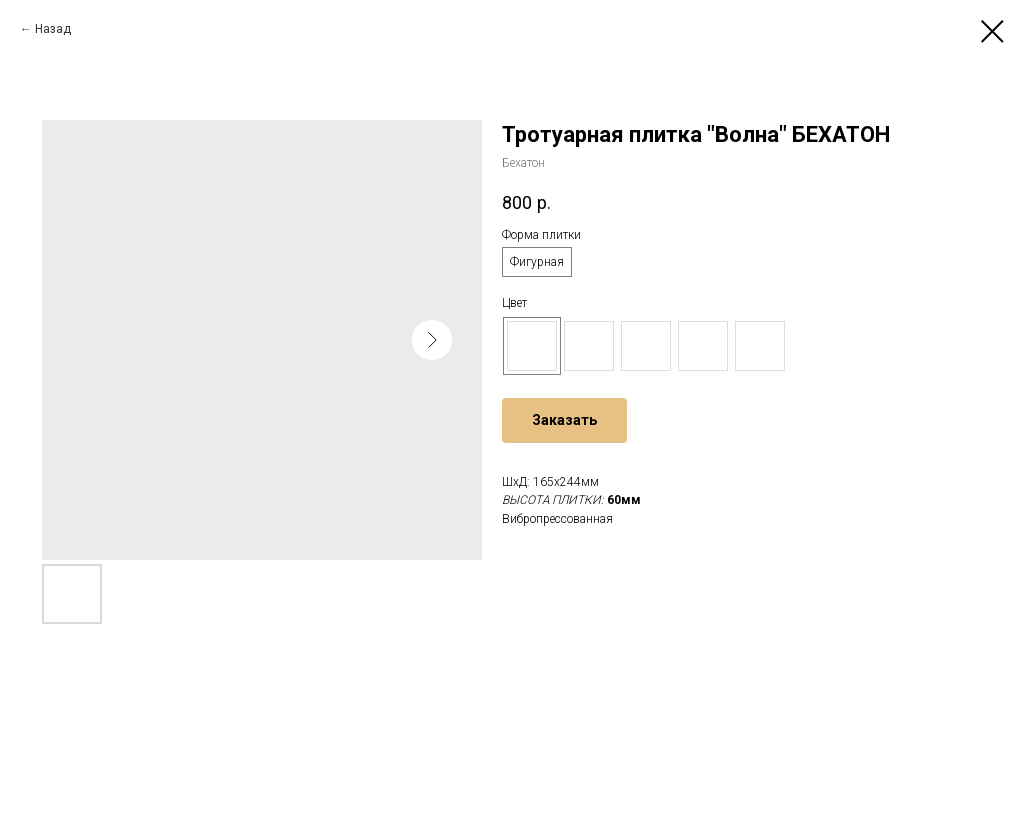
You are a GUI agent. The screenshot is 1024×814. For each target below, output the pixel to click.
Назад (53, 29)
